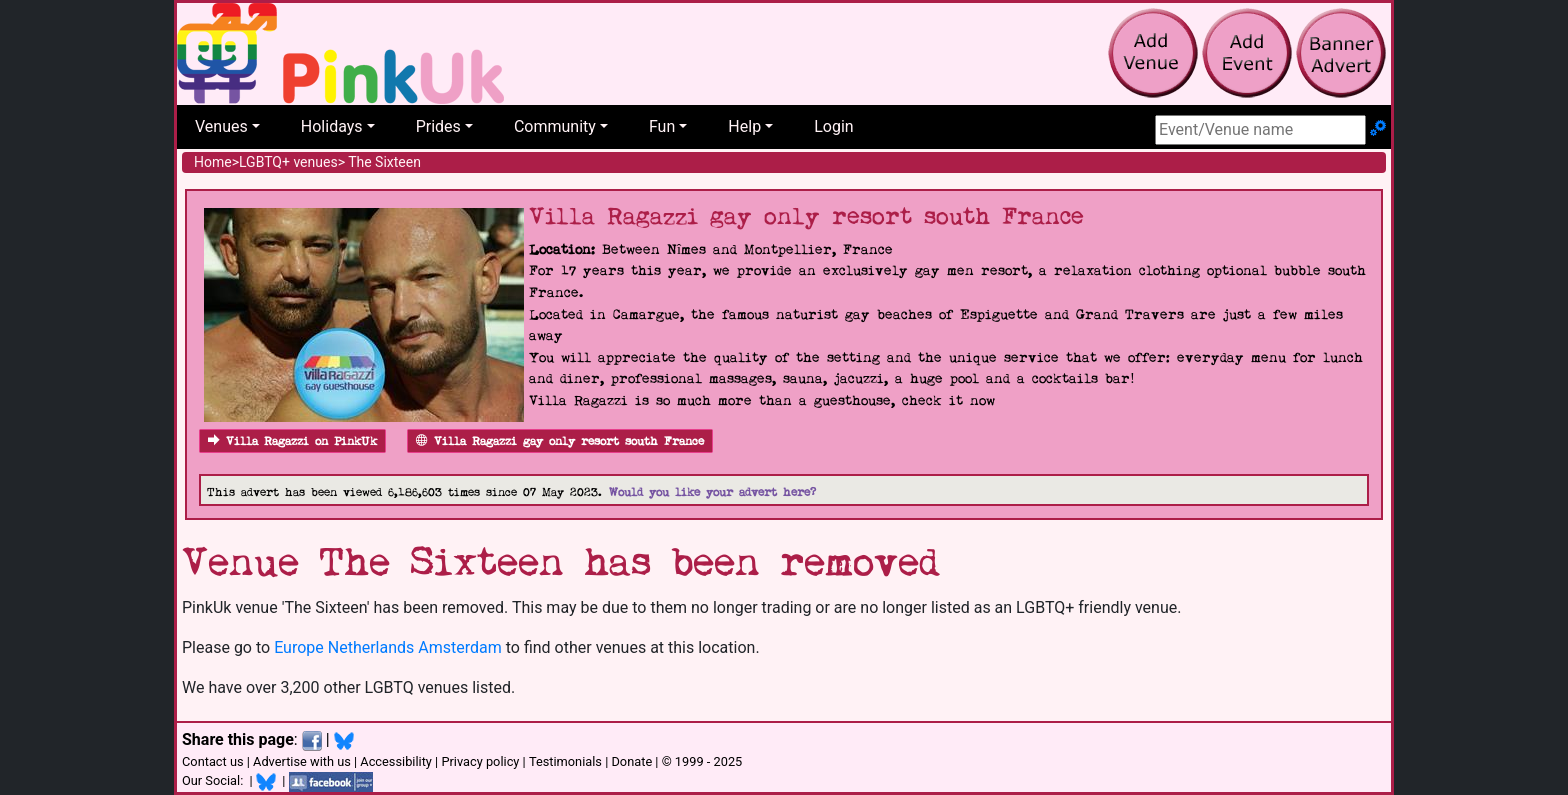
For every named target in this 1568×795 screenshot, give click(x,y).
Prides (438, 126)
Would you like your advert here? (712, 492)
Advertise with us (302, 761)
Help (744, 126)
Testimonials (565, 761)
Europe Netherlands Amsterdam (388, 647)
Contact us (213, 761)
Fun (662, 126)
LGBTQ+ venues (288, 162)
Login (833, 126)
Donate (631, 761)
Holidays (332, 126)
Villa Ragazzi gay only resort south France (560, 441)
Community (555, 126)
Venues (221, 126)
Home (213, 162)
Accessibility (396, 761)
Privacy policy (480, 761)
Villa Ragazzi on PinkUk (292, 441)
